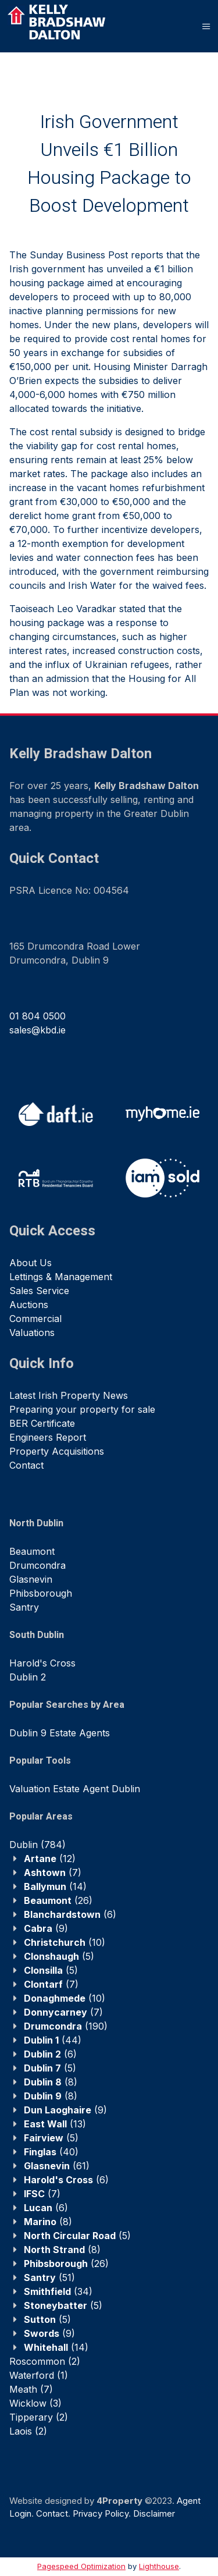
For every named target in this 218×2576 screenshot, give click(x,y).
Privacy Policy (100, 2513)
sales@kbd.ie (37, 1030)
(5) (59, 1956)
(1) (38, 2375)
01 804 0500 (37, 1016)
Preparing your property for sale (82, 1409)
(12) (50, 1858)
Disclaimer (154, 2513)
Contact (26, 1465)
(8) (50, 2082)
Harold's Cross (42, 1663)
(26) (58, 1900)
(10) (64, 1942)
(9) (46, 1928)
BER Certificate (42, 1423)
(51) (49, 2277)
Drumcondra (37, 1565)
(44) (52, 2040)
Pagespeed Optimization (81, 2566)
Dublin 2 (27, 1677)
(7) (52, 1872)
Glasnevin (30, 1579)
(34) (58, 2291)
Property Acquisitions (56, 1451)
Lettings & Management (60, 1276)
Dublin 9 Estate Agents (59, 1733)
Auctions (28, 1304)
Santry (24, 1607)
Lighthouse (159, 2566)
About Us (30, 1263)
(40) (51, 2152)
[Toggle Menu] (206, 26)
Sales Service (39, 1290)
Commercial (35, 1318)
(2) (44, 2361)
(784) (37, 1844)
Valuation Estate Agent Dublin (74, 1789)
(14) (55, 1886)
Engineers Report (47, 1437)
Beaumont (32, 1551)
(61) (57, 2166)
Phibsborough (40, 1593)
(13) (55, 2124)
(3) (35, 2403)
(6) (70, 1914)
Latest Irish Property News (68, 1395)
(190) (66, 2026)
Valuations (32, 1332)
